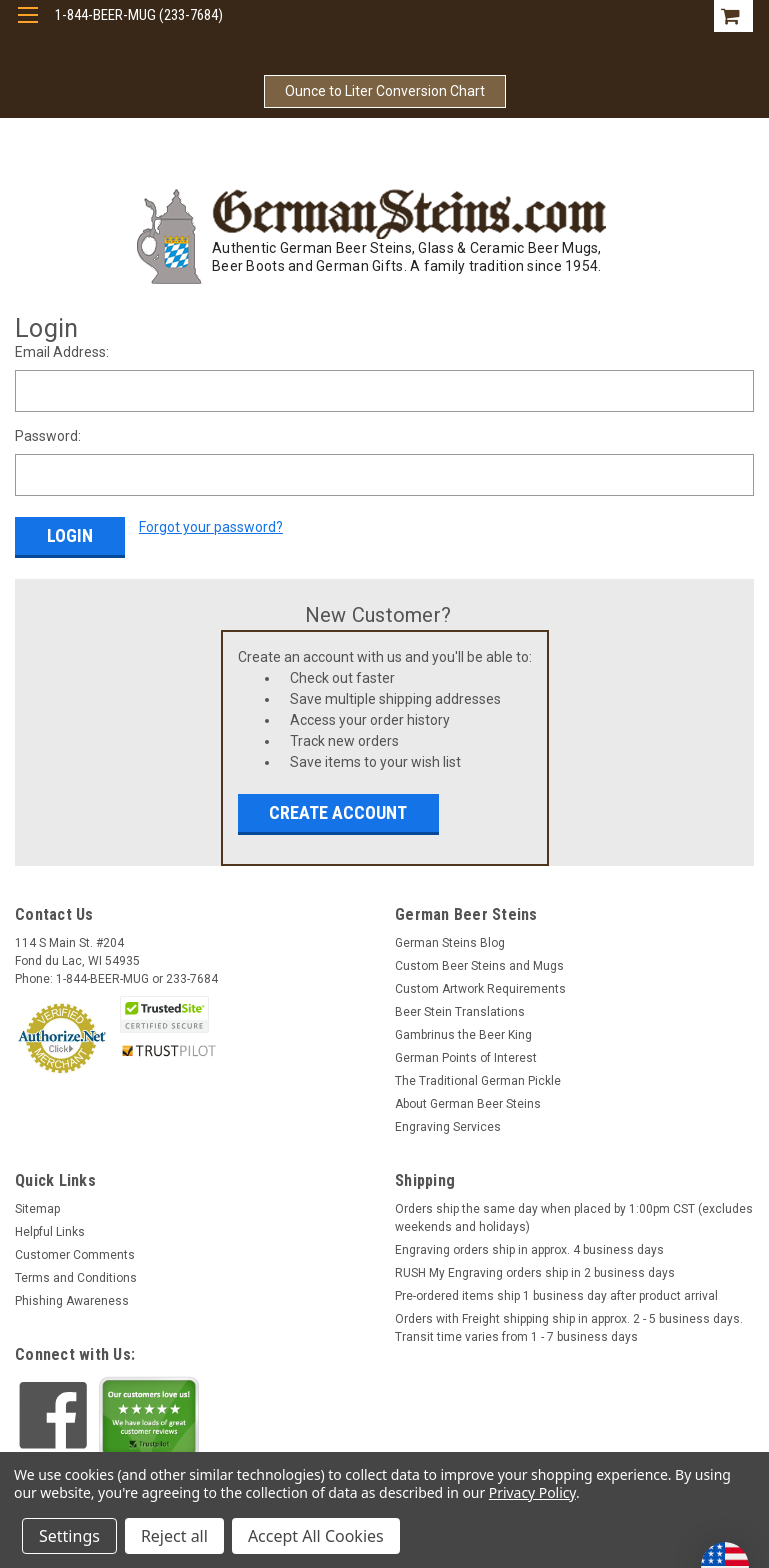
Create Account (338, 812)
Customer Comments (75, 1255)
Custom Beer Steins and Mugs (479, 966)
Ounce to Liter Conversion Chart (385, 91)
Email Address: (62, 352)
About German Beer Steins (468, 1104)
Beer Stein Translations (460, 1012)
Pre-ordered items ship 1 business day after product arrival (556, 1296)
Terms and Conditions (76, 1278)
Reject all (174, 1536)
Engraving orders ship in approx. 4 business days (529, 1250)
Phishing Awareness (72, 1301)
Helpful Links (50, 1232)
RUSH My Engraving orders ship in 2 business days (535, 1273)
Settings (69, 1536)
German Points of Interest (466, 1058)
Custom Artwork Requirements (480, 989)
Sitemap (37, 1209)
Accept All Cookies (316, 1536)
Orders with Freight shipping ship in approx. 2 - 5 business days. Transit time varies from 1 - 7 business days (569, 1328)
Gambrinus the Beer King (463, 1035)
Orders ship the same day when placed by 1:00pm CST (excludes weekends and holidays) (574, 1218)
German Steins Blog (450, 943)
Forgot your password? (211, 527)
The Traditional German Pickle (478, 1081)
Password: (48, 436)
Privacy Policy (532, 1492)
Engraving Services (448, 1127)
